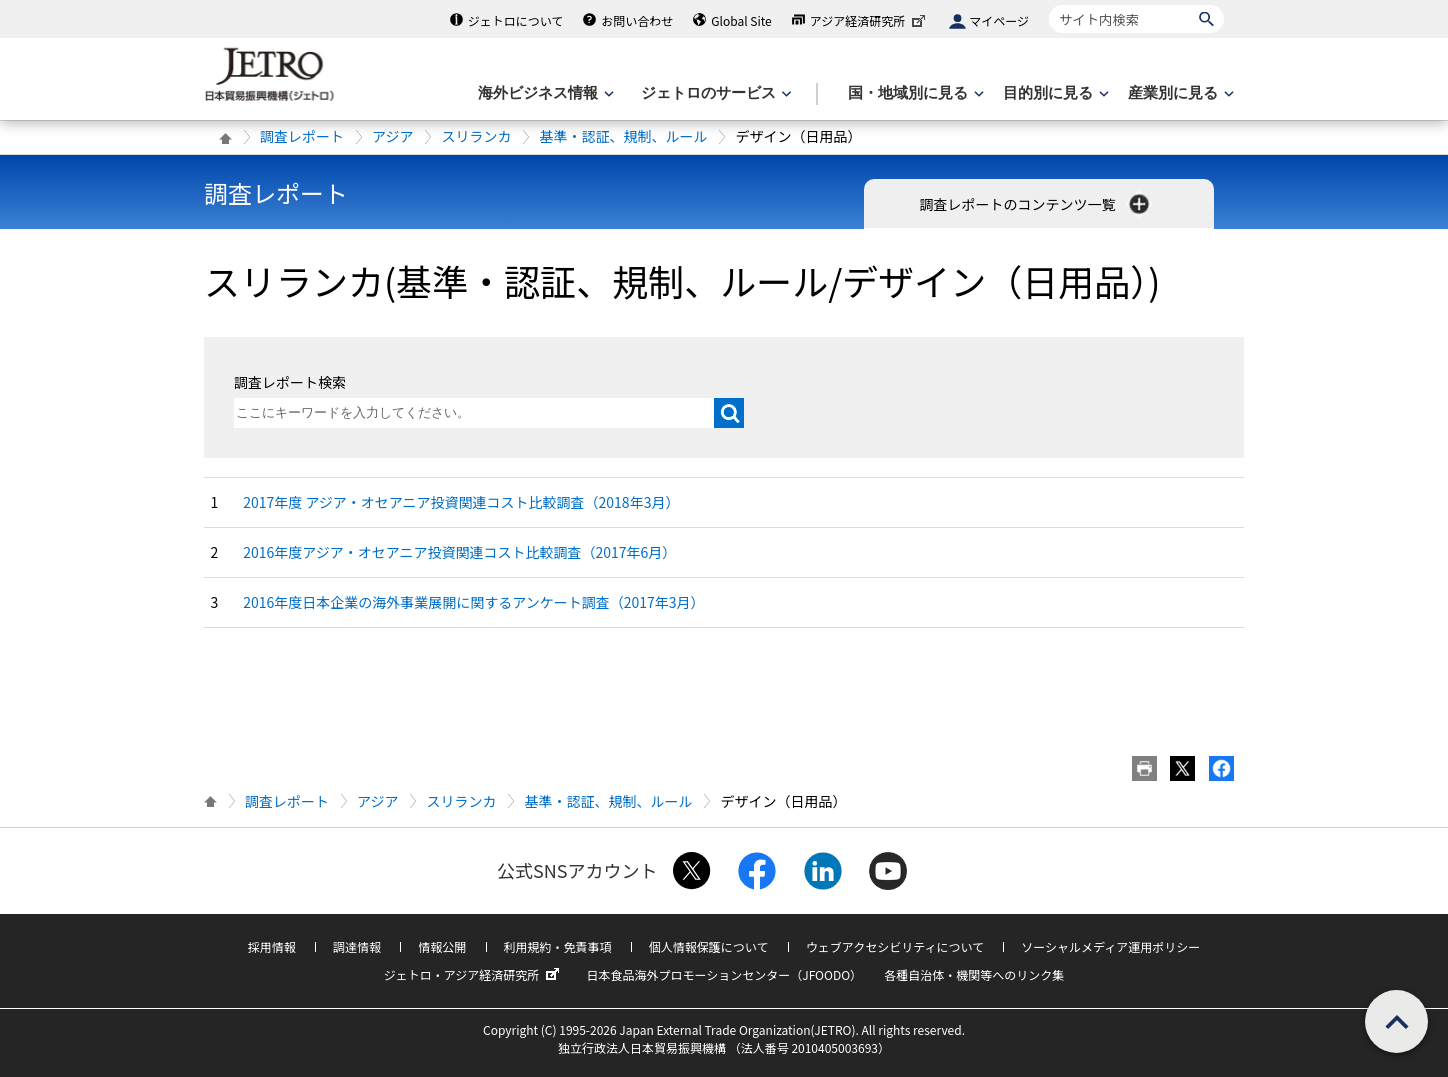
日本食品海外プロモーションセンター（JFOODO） (724, 974)
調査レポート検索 (290, 382)
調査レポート (302, 136)
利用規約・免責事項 (558, 946)
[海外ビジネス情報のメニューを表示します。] (544, 93)
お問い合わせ (637, 20)
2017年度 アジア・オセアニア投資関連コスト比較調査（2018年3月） (461, 502)
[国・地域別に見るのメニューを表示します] (914, 93)
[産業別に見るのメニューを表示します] (1179, 93)
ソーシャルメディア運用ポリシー (1110, 946)
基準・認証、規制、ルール (623, 136)
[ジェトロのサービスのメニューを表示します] (714, 93)
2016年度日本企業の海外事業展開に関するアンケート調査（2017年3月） (473, 602)
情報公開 (442, 946)
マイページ (999, 20)
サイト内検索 (1048, 4)
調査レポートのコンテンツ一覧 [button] (1035, 204)
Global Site (741, 20)
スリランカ (476, 136)
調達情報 (357, 946)
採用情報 (272, 946)
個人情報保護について (709, 946)
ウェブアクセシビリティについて (895, 946)
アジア (392, 136)
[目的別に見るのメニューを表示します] (1054, 93)
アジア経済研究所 (870, 20)
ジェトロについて (516, 20)
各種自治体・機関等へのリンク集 (974, 974)
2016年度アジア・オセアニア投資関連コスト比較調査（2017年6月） (459, 552)
